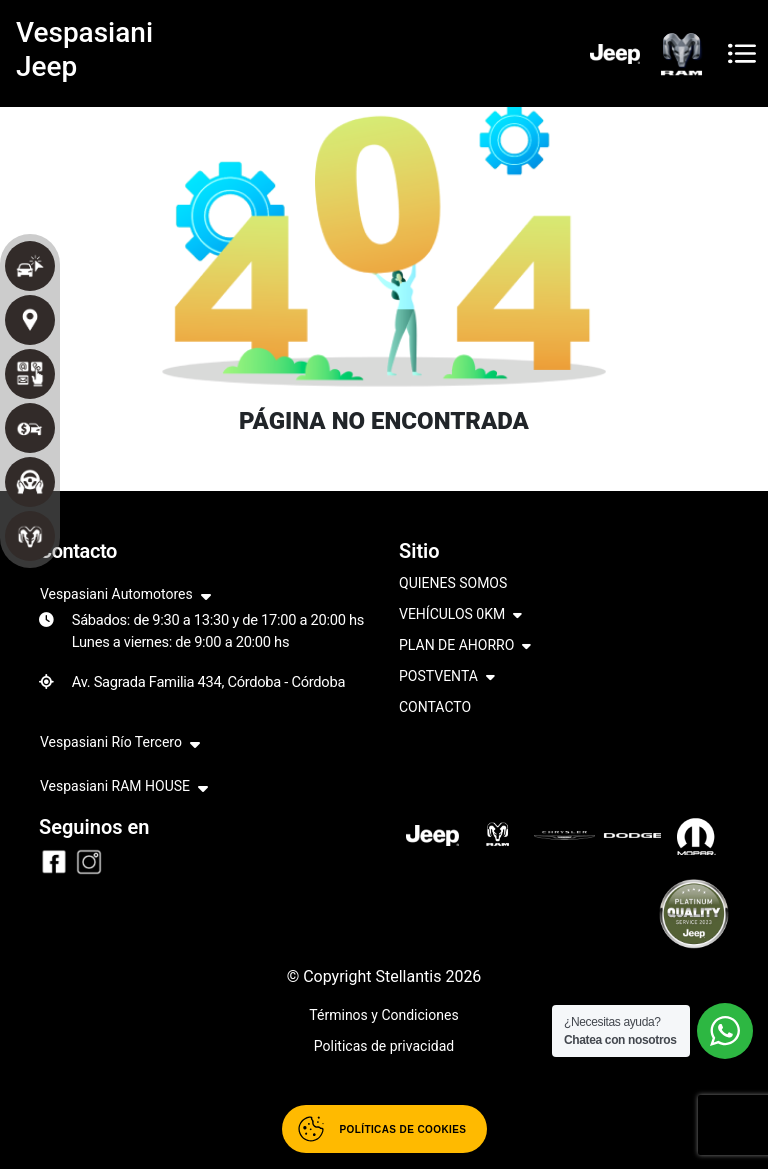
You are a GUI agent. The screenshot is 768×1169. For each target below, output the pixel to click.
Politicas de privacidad (384, 1046)
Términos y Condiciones (383, 1015)
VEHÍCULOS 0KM (460, 615)
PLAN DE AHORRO (465, 646)
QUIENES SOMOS (453, 583)
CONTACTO (435, 707)
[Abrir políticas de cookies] (384, 1129)
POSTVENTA (447, 677)
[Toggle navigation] (742, 53)
